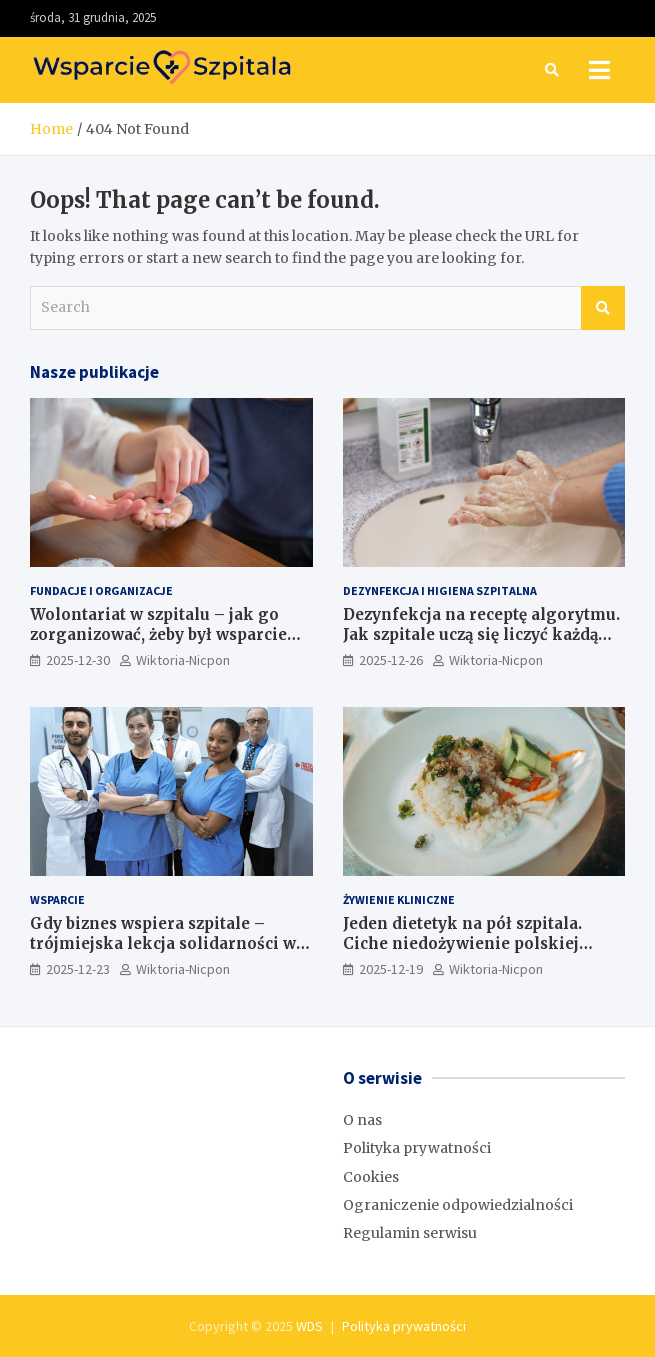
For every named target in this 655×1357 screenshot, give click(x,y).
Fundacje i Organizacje (101, 590)
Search (603, 308)
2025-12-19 (391, 969)
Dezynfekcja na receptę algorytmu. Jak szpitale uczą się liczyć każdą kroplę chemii (481, 634)
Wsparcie (57, 899)
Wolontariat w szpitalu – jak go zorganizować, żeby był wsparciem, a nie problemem (168, 634)
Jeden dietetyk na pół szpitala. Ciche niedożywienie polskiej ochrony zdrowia (462, 943)
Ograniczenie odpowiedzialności (458, 1205)
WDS (309, 1326)
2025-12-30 (78, 660)
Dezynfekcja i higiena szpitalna (440, 590)
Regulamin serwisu (410, 1233)
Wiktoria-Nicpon (183, 660)
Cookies (371, 1177)
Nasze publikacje (94, 372)
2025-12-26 (391, 660)
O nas (362, 1120)
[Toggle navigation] (599, 70)
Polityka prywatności (417, 1148)
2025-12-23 (78, 969)
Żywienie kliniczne (399, 899)
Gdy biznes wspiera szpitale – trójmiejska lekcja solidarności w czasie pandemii (163, 943)
